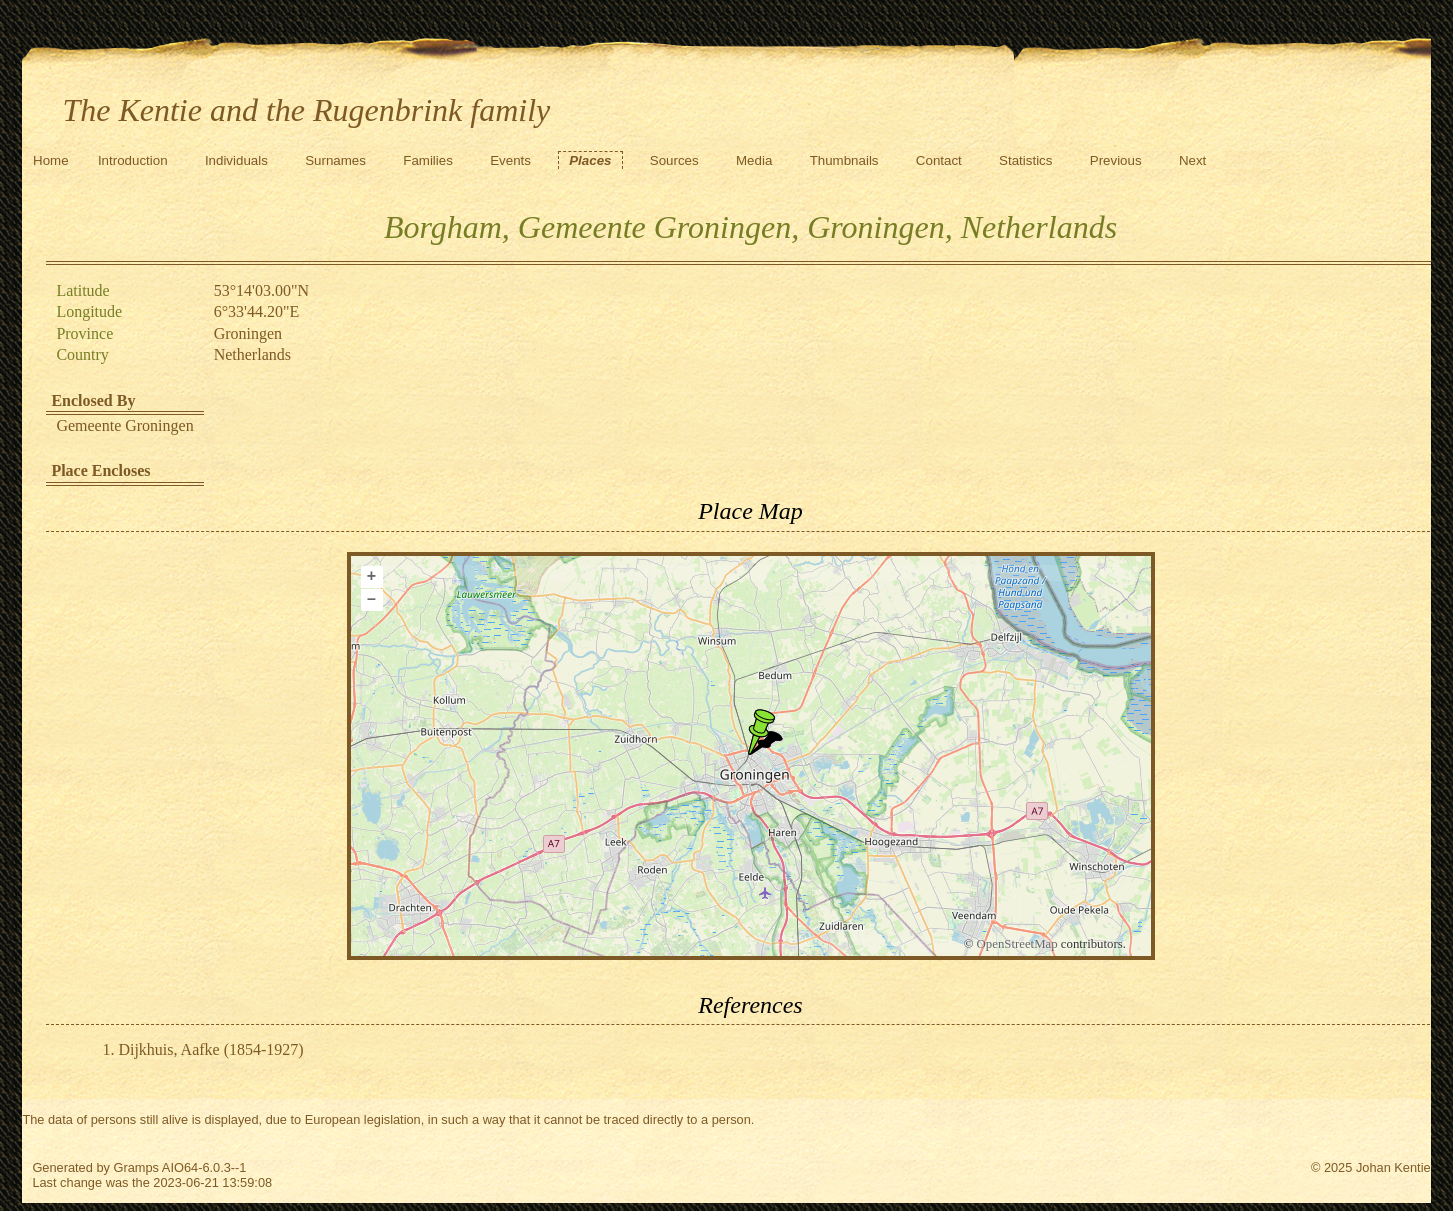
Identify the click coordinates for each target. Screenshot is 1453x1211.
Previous (1116, 160)
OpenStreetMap (1017, 944)
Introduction (133, 160)
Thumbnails (844, 160)
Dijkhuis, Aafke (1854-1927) (210, 1049)
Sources (674, 160)
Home (51, 160)
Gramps (136, 1167)
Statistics (1025, 160)
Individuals (236, 160)
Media (754, 160)
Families (428, 160)
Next (1192, 160)
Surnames (335, 160)
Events (510, 160)
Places (590, 160)
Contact (939, 160)
